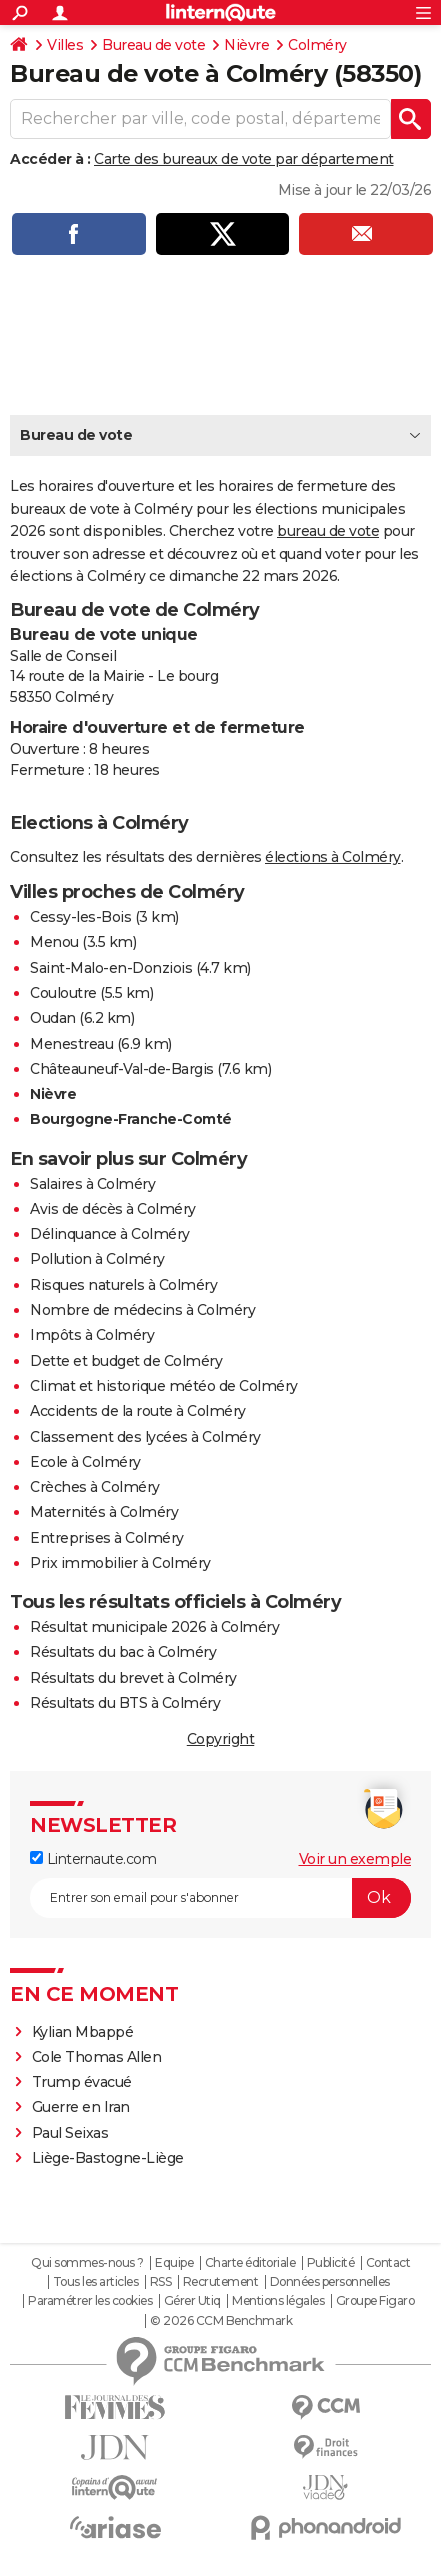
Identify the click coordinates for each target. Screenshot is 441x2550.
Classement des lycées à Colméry (145, 1437)
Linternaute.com (93, 1859)
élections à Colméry (333, 857)
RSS (161, 2282)
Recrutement (221, 2282)
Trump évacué (82, 2082)
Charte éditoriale (250, 2263)
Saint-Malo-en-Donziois (111, 968)
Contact (388, 2263)
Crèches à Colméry (95, 1487)
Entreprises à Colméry (107, 1538)
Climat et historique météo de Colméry (164, 1386)
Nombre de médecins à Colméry (142, 1310)
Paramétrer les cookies (90, 2301)
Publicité (331, 2263)
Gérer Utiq (192, 2301)
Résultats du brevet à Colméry (133, 1678)
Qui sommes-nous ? (87, 2263)
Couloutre (63, 993)
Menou (54, 942)
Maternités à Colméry (104, 1512)
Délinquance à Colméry (110, 1234)
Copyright (221, 1739)
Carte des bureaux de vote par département (244, 159)
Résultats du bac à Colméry (123, 1652)
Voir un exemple (355, 1859)
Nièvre (246, 45)
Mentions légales (278, 2301)
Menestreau (71, 1044)
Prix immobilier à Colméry (120, 1563)
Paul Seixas (70, 2133)
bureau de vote (328, 531)
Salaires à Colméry (92, 1184)
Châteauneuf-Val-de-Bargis (122, 1069)
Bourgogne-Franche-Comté (131, 1119)
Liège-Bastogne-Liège (108, 2158)
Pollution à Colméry (97, 1259)
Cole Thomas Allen (97, 2057)
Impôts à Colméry (92, 1335)
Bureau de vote (153, 45)
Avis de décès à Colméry (113, 1209)
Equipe (174, 2263)
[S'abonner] (220, 1898)
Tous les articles (96, 2282)
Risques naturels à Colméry (123, 1285)
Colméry (317, 45)
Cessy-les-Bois (80, 917)
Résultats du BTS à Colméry (125, 1703)
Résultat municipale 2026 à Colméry (154, 1627)
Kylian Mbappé (84, 2032)
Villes (65, 45)
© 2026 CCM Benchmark (221, 2321)
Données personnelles (330, 2282)
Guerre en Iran (81, 2107)
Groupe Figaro (375, 2301)
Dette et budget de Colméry (126, 1361)
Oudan (53, 1018)
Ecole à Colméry (85, 1462)
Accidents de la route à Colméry (138, 1411)
